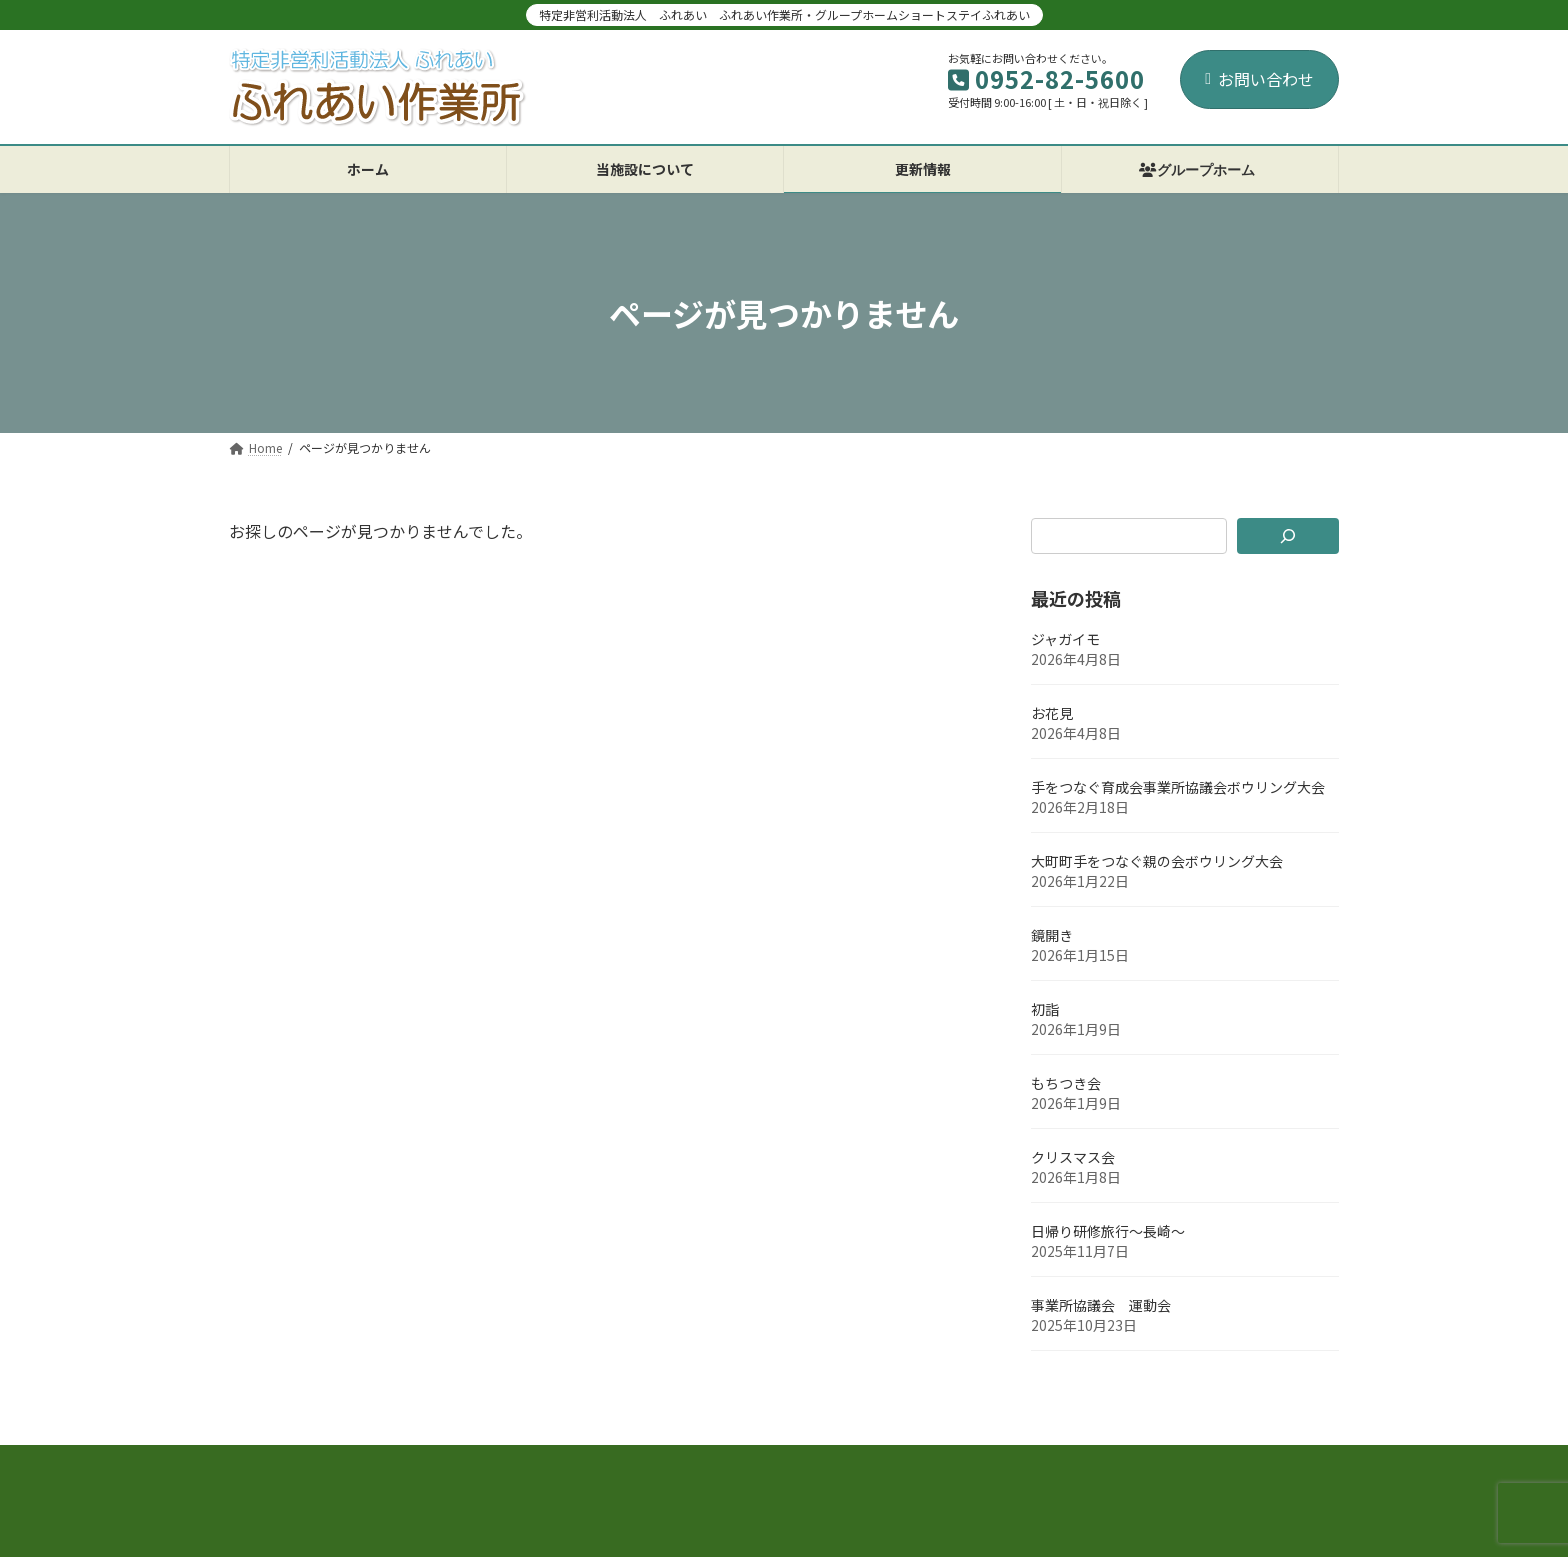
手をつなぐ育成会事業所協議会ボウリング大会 (1178, 787)
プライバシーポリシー (322, 1466)
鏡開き (1052, 935)
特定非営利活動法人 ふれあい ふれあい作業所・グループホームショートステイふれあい (784, 14)
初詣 (1045, 1009)
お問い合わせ (1259, 79)
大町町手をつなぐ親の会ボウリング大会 (1157, 861)
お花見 (1052, 713)
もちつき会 (1066, 1083)
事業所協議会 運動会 (1101, 1305)
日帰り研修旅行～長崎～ (1108, 1231)
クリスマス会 (1073, 1157)
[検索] (1288, 536)
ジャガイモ (1065, 639)
